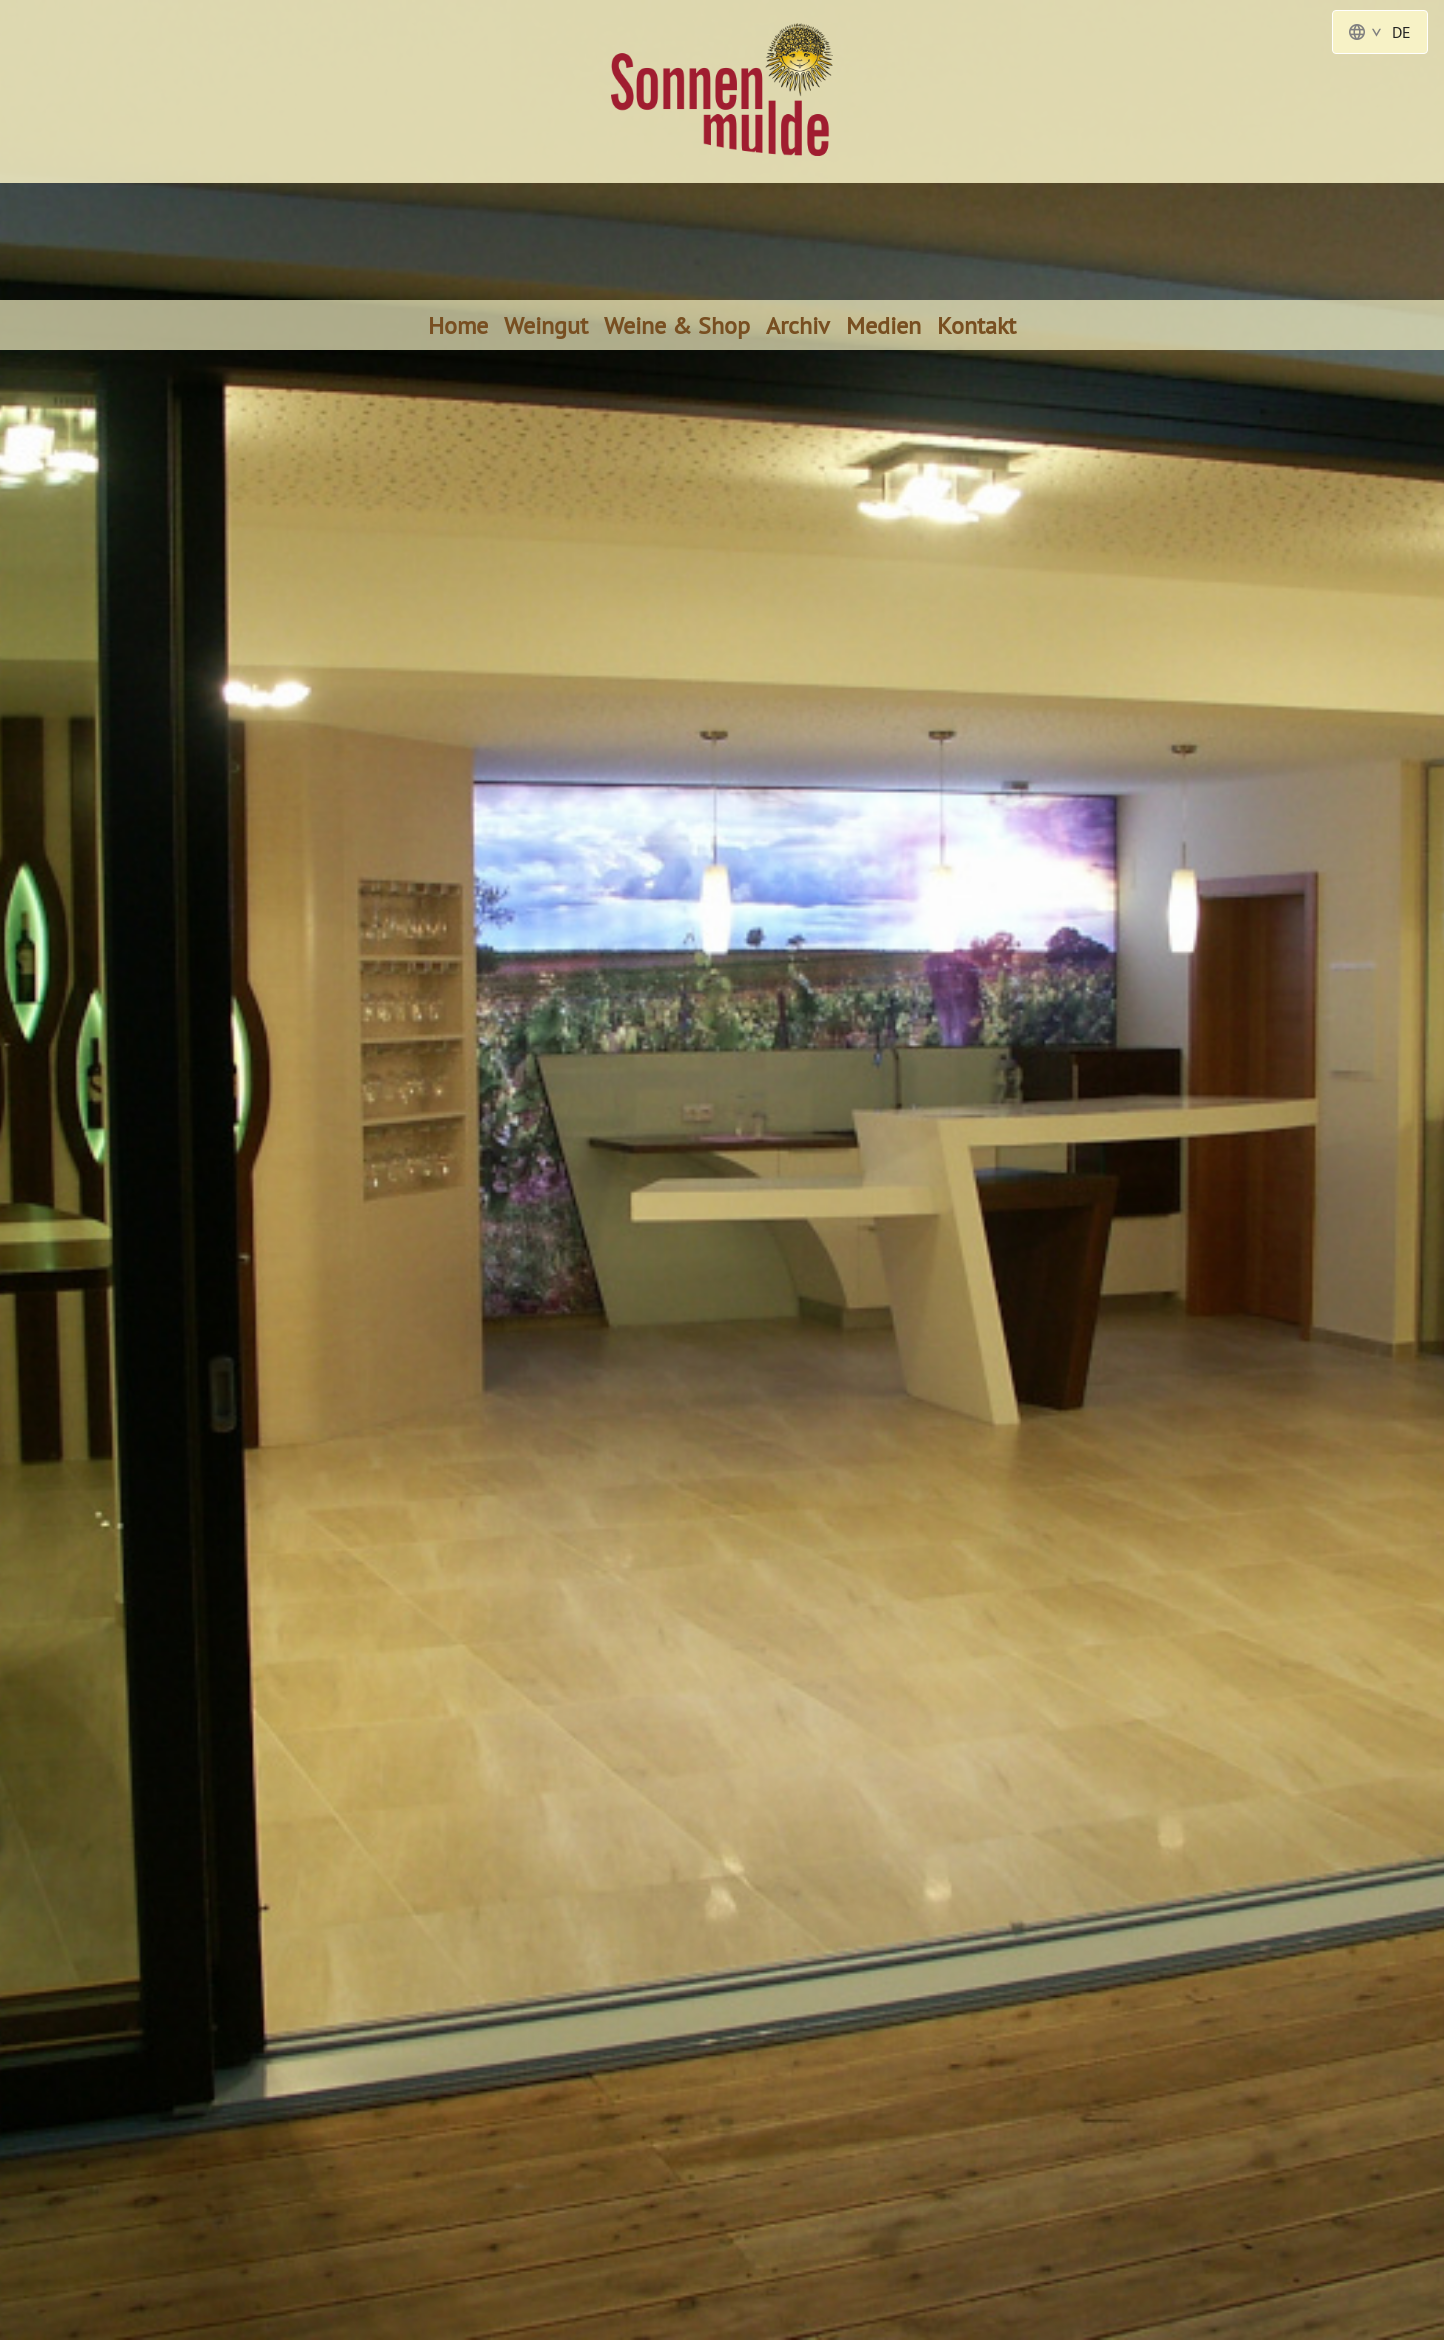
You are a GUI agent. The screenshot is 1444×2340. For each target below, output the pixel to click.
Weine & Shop (677, 325)
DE (1380, 32)
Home (458, 325)
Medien (883, 325)
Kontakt (976, 325)
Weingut (546, 325)
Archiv (798, 325)
